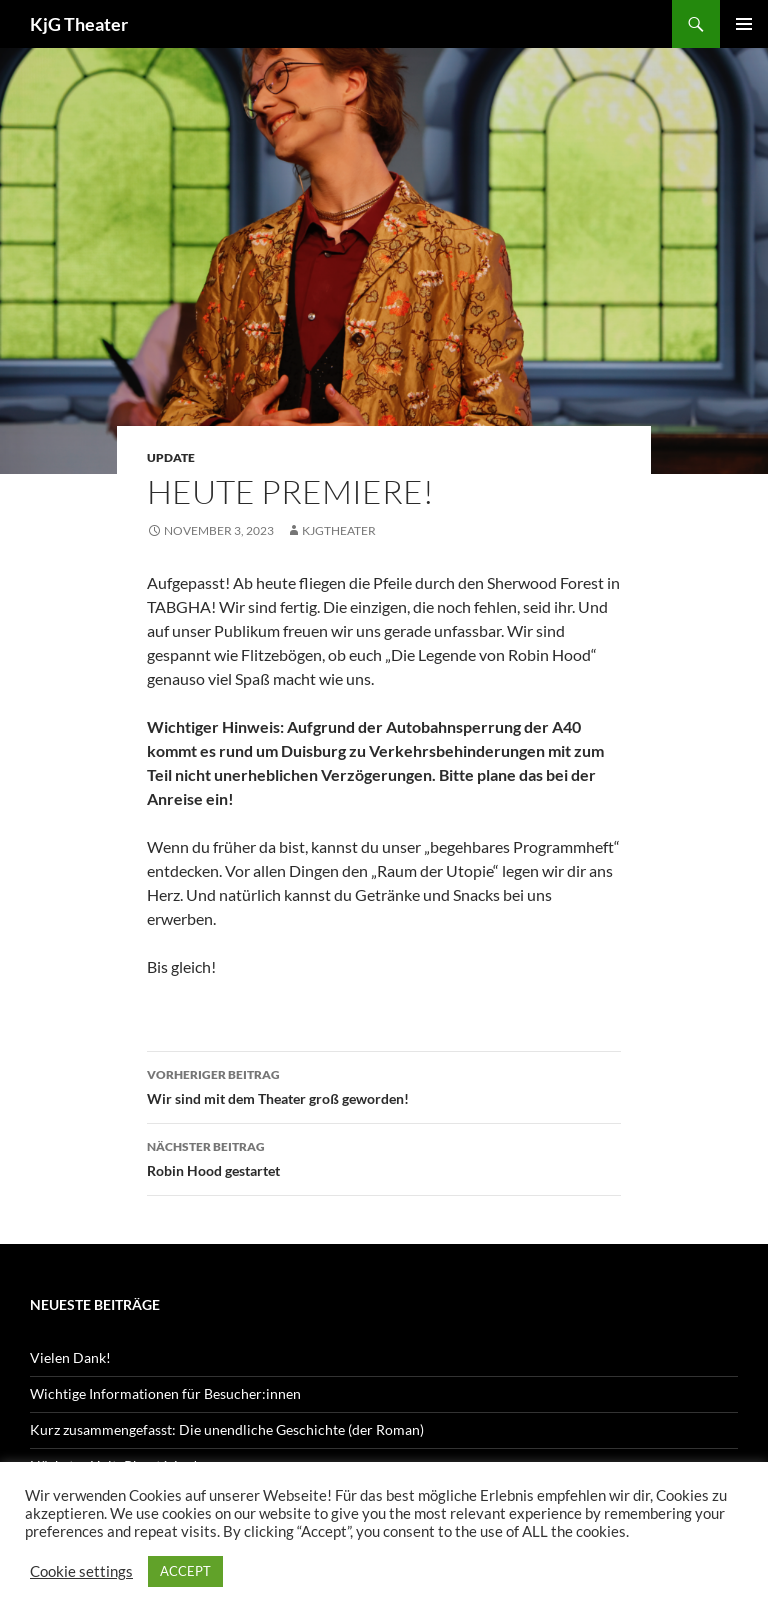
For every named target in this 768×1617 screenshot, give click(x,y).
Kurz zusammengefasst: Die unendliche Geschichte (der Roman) (227, 1429)
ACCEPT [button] (185, 1571)
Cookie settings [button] (81, 1571)
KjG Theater (79, 24)
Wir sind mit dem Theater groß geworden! (384, 1085)
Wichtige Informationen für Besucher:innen (165, 1393)
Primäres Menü (744, 24)
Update (171, 457)
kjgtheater (339, 530)
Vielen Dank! (70, 1357)
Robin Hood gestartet (384, 1157)
